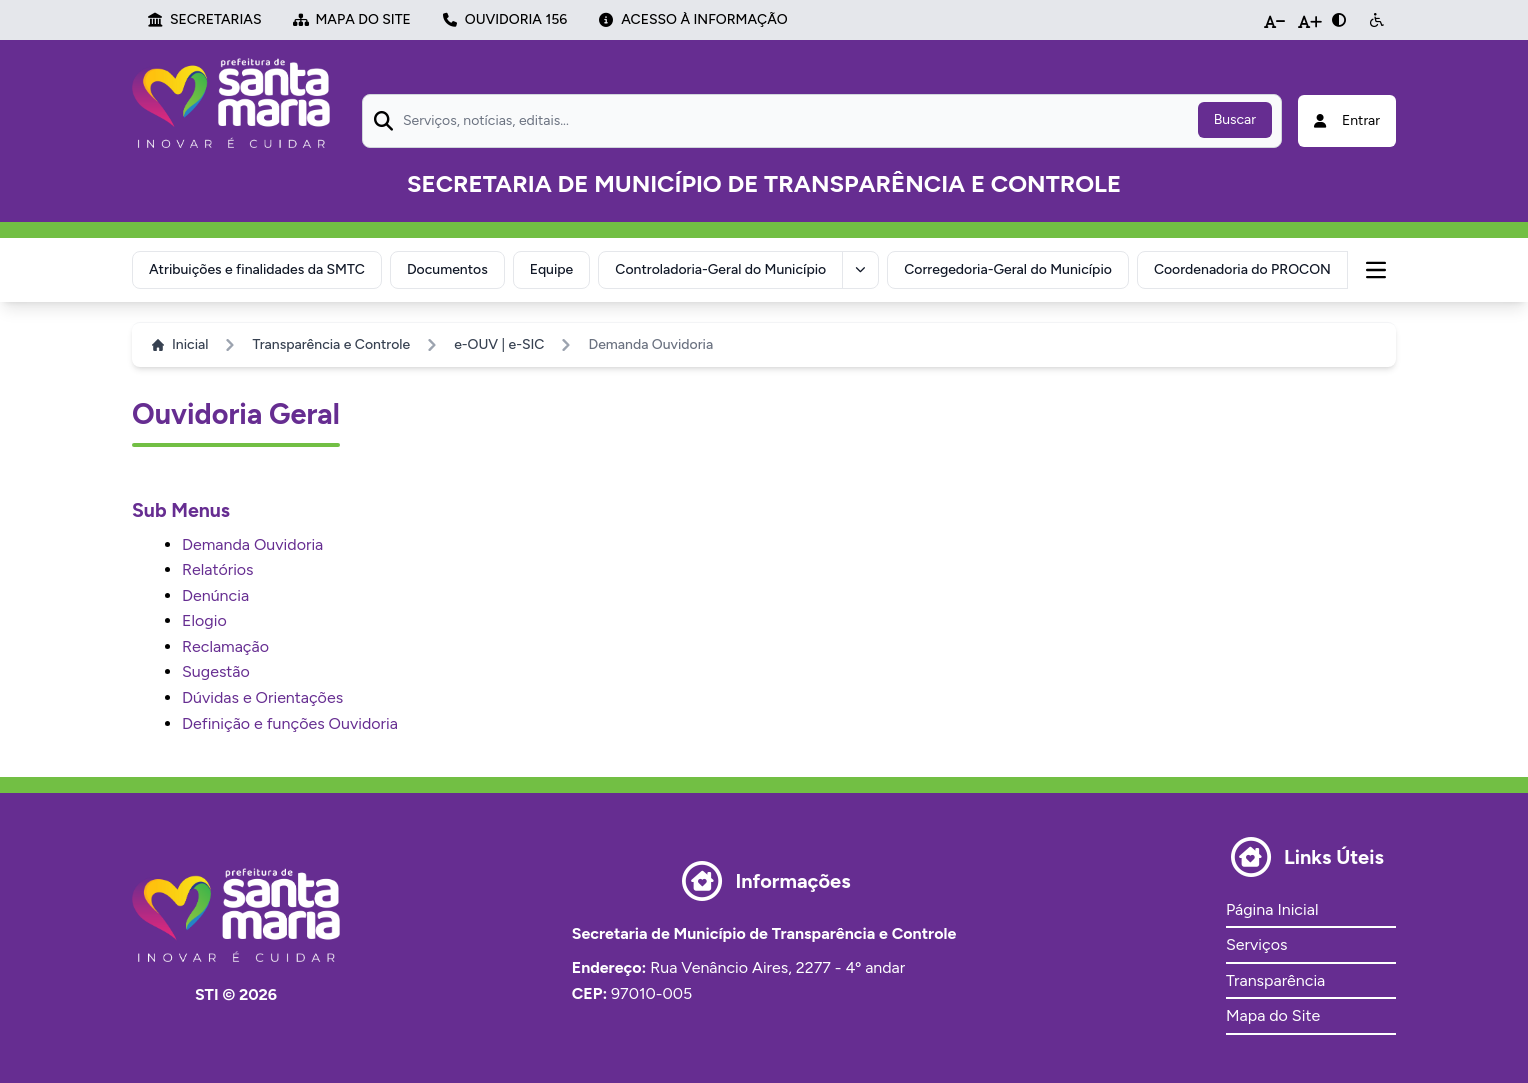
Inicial (180, 344)
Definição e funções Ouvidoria (290, 723)
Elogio (204, 620)
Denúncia (215, 595)
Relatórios (218, 569)
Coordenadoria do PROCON (1242, 269)
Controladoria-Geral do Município (720, 269)
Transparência (1275, 980)
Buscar (1235, 119)
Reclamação (225, 646)
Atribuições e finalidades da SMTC (257, 269)
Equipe (552, 269)
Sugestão (216, 671)
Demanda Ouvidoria (252, 544)
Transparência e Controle (331, 344)
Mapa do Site (1273, 1015)
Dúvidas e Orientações (262, 697)
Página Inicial (1272, 909)
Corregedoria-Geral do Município (1008, 269)
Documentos (447, 269)
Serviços (1256, 944)
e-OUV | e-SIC (499, 344)
